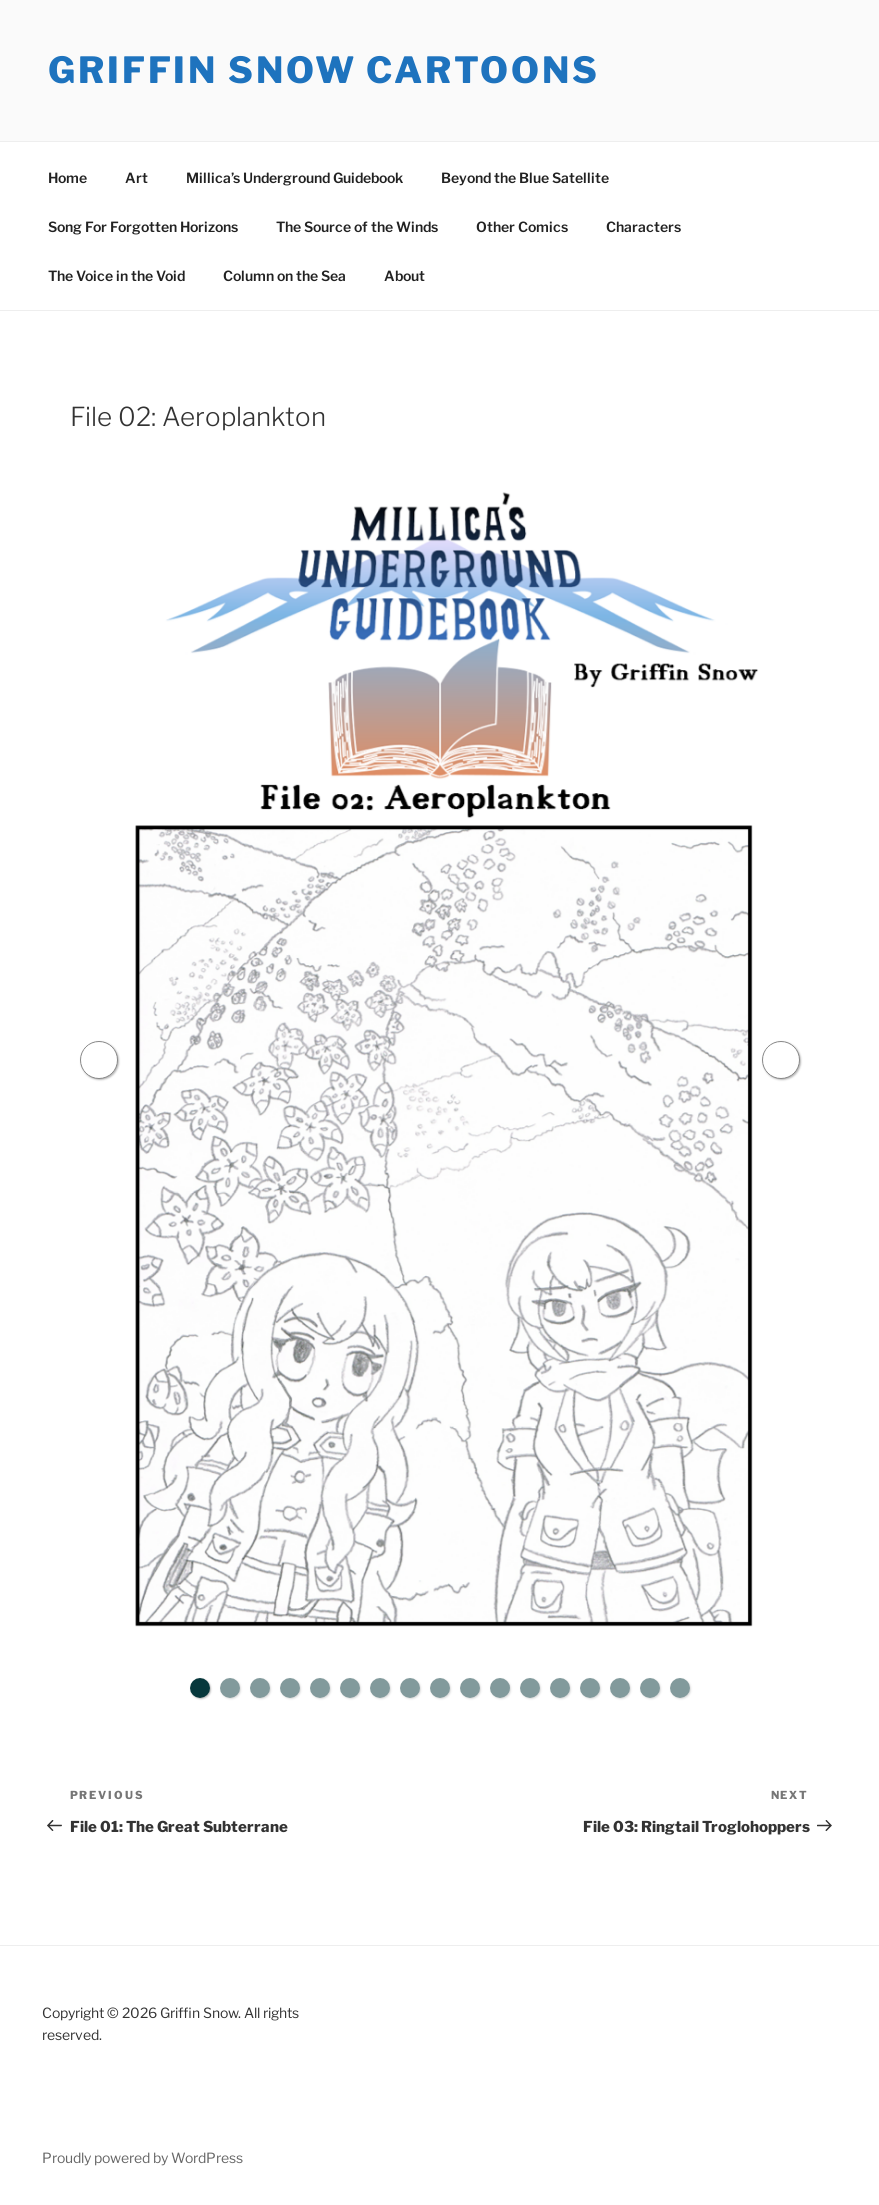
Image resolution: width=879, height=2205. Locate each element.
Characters (643, 226)
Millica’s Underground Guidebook (294, 177)
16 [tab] (650, 1688)
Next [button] (781, 1060)
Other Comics (522, 226)
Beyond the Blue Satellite (525, 177)
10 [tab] (470, 1688)
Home (67, 177)
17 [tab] (680, 1688)
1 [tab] (200, 1688)
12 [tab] (530, 1688)
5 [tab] (320, 1688)
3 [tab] (260, 1688)
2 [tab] (230, 1688)
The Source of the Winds (357, 226)
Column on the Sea (284, 275)
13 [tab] (560, 1688)
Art (136, 177)
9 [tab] (440, 1688)
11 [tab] (500, 1688)
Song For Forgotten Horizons (143, 226)
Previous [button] (99, 1060)
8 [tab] (410, 1688)
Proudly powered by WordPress (142, 2157)
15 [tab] (620, 1688)
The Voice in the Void (116, 275)
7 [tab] (380, 1688)
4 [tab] (290, 1688)
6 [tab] (350, 1688)
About (404, 275)
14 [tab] (590, 1688)
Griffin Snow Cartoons (323, 70)
